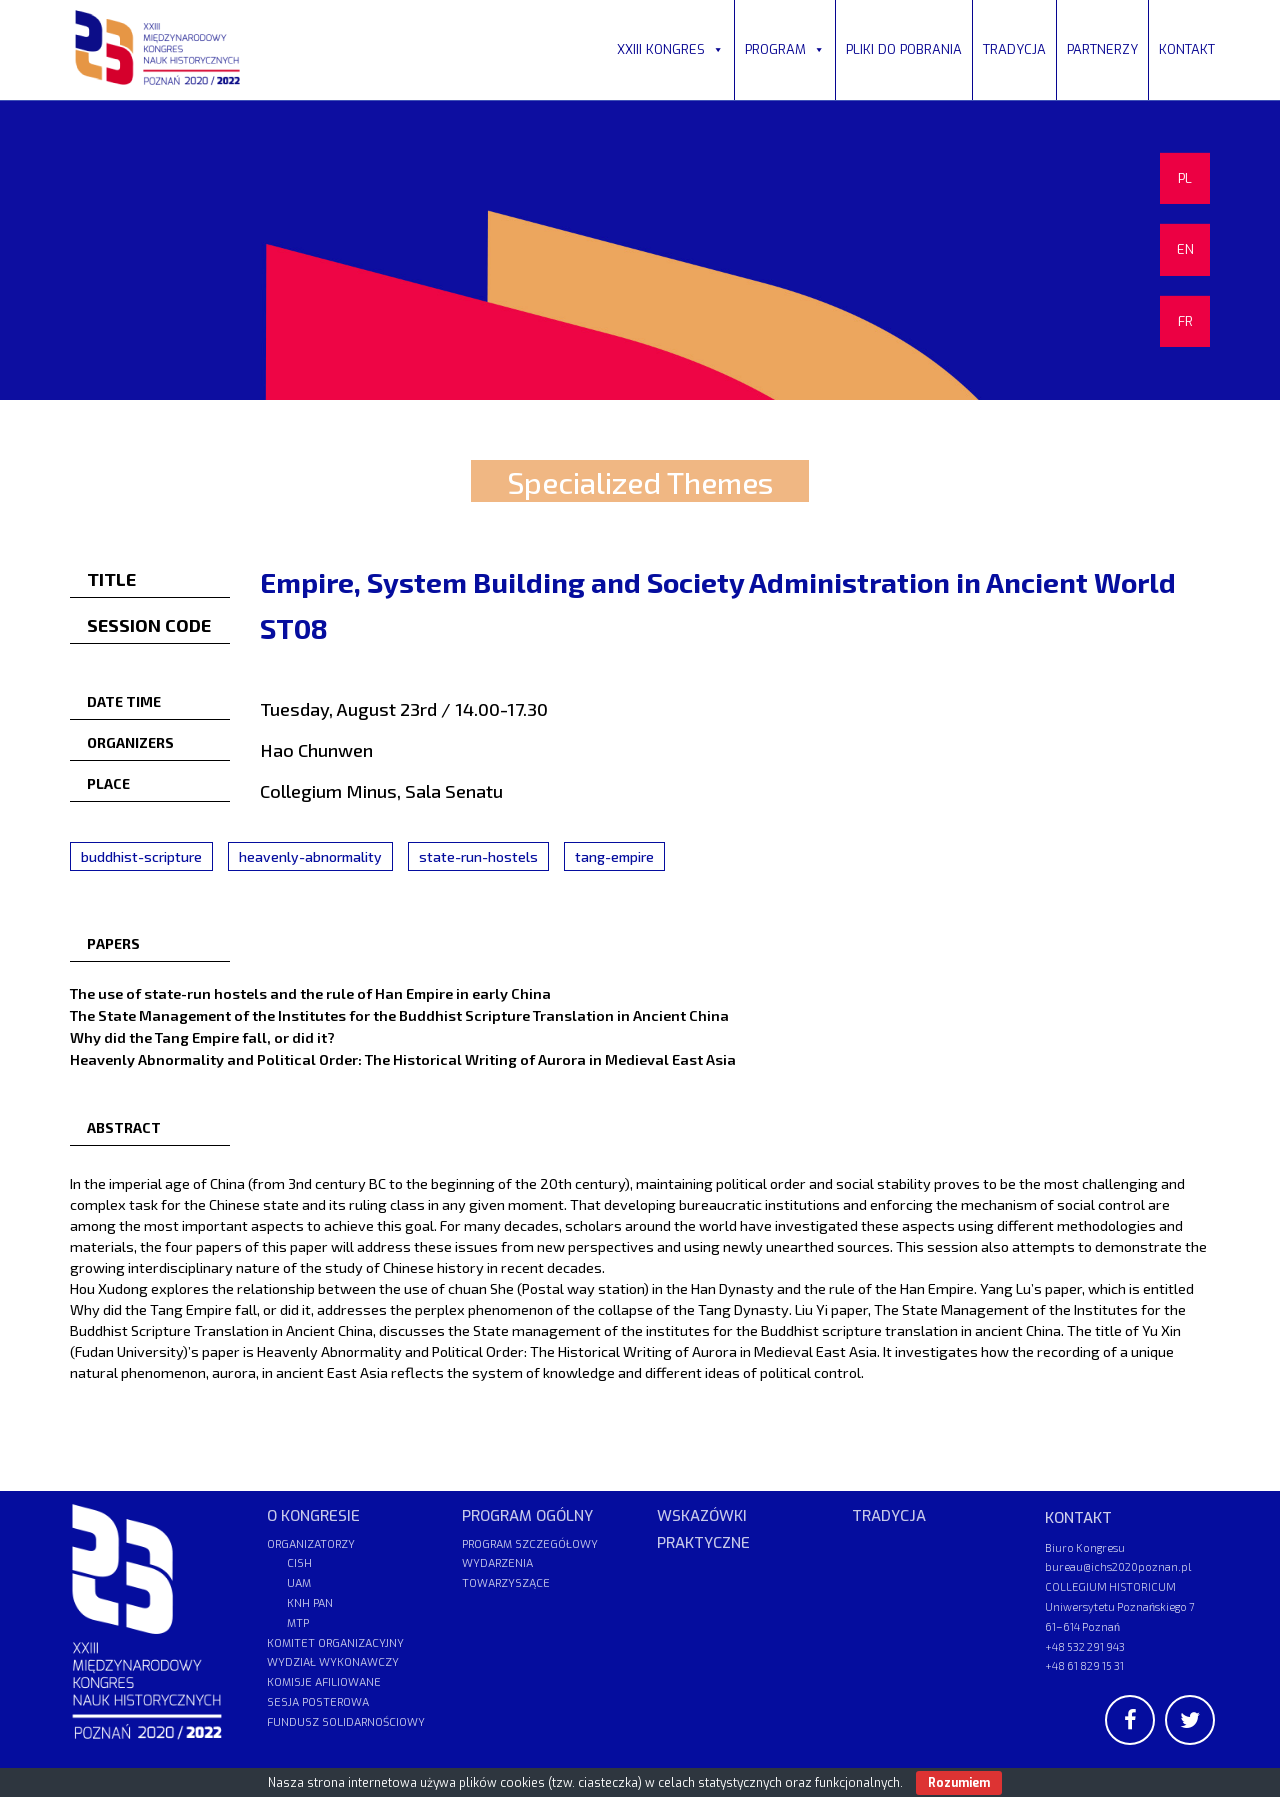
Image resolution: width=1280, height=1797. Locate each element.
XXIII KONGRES (670, 49)
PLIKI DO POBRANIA (904, 49)
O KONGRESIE (313, 1516)
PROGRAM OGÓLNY (527, 1516)
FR (1185, 321)
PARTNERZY (1102, 49)
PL (1185, 178)
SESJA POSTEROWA (318, 1702)
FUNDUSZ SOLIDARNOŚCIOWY (346, 1722)
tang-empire (614, 856)
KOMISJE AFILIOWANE (324, 1682)
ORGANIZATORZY (311, 1544)
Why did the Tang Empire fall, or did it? (202, 1037)
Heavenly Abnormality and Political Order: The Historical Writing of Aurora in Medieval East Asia (403, 1059)
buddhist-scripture (141, 856)
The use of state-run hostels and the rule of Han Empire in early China (310, 993)
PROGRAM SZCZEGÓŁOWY (530, 1544)
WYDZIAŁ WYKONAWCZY (333, 1662)
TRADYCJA (1014, 49)
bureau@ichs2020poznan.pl (1118, 1566)
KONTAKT (1187, 49)
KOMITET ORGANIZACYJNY (335, 1643)
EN (1185, 249)
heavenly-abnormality (310, 856)
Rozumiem (959, 1783)
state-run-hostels (478, 856)
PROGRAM (785, 49)
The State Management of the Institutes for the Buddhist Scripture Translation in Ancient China (399, 1015)
